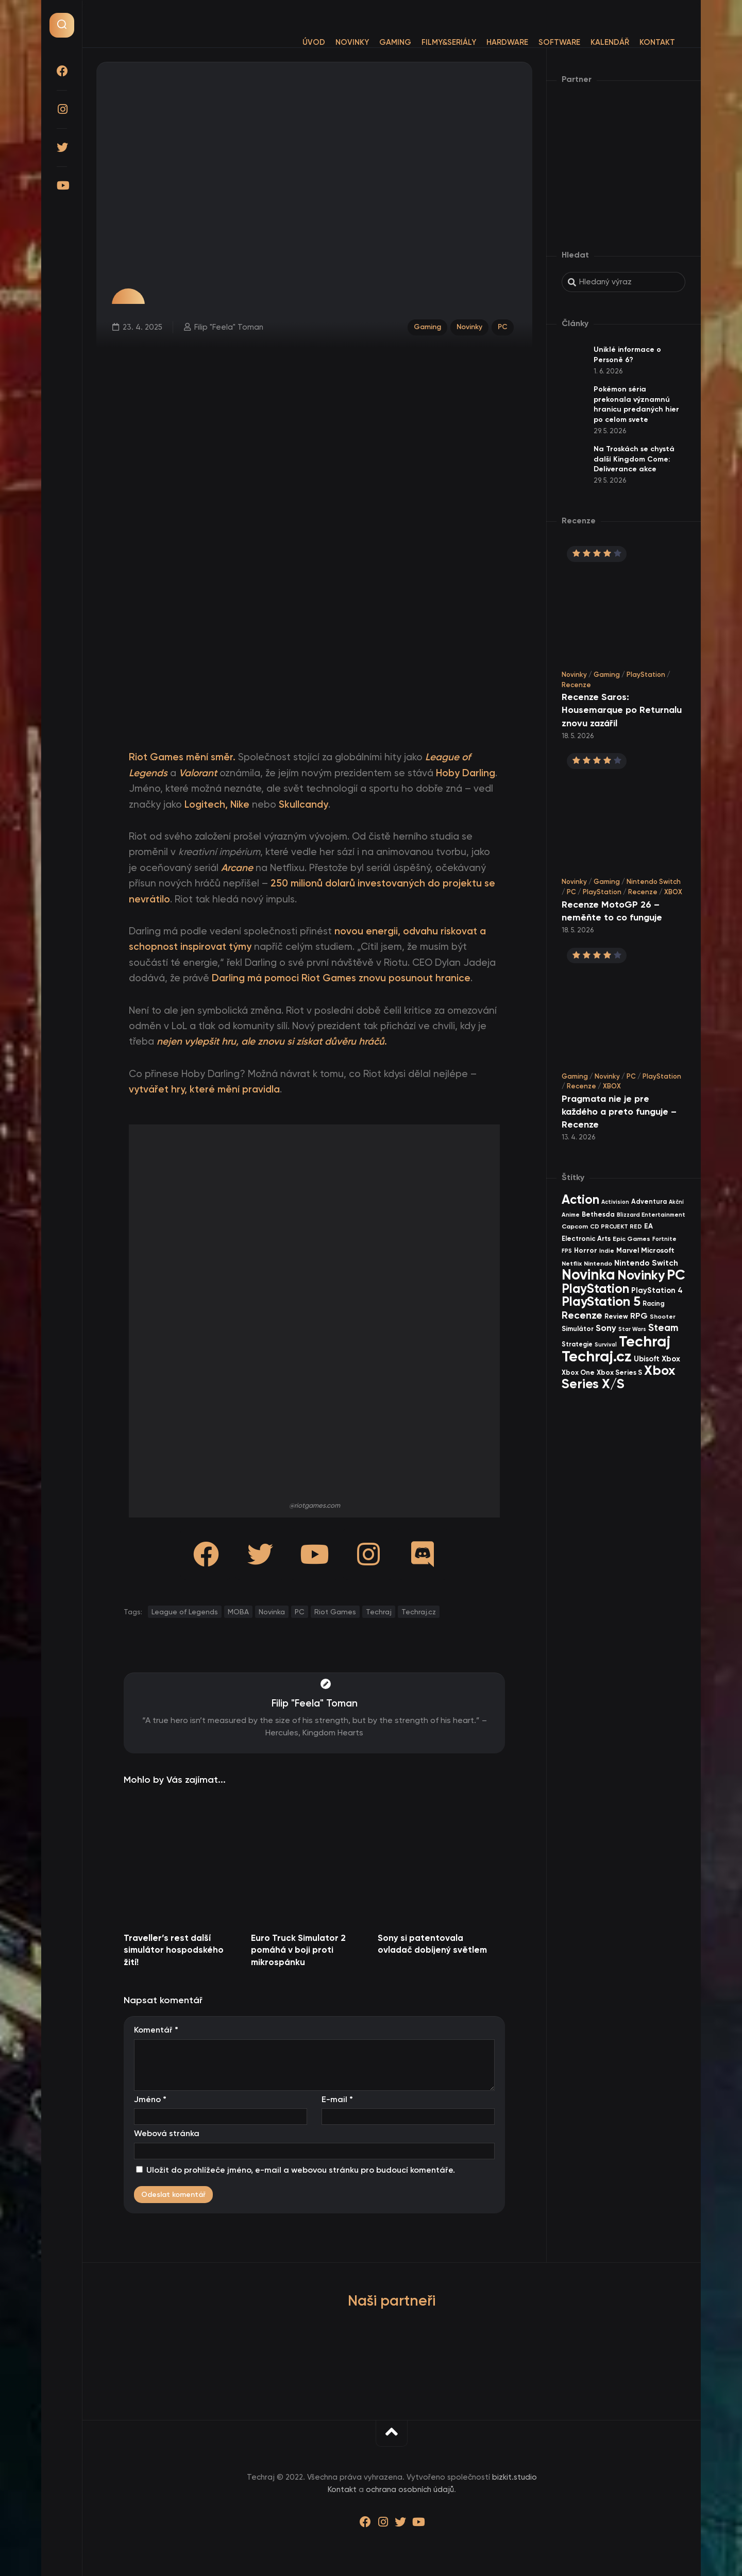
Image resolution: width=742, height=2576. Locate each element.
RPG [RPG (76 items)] (639, 1316)
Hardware (487, 42)
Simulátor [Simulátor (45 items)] (578, 1329)
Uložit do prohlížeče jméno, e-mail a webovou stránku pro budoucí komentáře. (300, 2170)
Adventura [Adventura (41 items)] (649, 1201)
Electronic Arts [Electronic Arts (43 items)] (586, 1238)
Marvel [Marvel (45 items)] (627, 1250)
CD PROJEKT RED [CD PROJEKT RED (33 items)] (616, 1226)
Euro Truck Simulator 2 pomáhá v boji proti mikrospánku (298, 1950)
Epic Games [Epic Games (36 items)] (631, 1238)
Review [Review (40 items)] (616, 1316)
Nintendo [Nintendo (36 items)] (598, 1263)
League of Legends (184, 1612)
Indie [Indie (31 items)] (606, 1250)
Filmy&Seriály (428, 42)
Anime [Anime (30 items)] (571, 1214)
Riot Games (335, 1612)
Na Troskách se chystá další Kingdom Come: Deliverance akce (634, 459)
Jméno (150, 2099)
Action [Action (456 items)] (580, 1199)
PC (504, 325)
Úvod (293, 42)
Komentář (156, 2030)
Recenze (576, 685)
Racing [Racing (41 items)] (654, 1303)
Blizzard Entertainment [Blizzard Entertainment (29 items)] (651, 1214)
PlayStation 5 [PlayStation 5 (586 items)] (601, 1301)
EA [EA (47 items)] (648, 1226)
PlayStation (646, 674)
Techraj (379, 1612)
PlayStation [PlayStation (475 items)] (595, 1288)
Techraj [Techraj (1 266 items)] (644, 1341)
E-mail (337, 2099)
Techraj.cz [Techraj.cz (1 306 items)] (597, 1356)
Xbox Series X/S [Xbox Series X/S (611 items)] (618, 1377)
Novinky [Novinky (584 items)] (641, 1275)
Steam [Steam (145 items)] (663, 1328)
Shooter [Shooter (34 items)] (663, 1316)
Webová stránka (166, 2133)
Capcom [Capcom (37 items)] (575, 1226)
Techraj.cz (418, 1612)
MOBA (238, 1612)
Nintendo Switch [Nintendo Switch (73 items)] (646, 1263)
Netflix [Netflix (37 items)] (572, 1263)
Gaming (375, 42)
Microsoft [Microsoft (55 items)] (657, 1250)
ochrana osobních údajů (410, 2489)
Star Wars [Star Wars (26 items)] (632, 1329)
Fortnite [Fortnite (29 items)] (664, 1238)
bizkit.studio (514, 2477)
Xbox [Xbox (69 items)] (671, 1358)
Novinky (331, 42)
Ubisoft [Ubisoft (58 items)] (647, 1358)
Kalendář (589, 42)
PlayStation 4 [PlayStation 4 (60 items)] (657, 1290)
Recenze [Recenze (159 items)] (582, 1315)
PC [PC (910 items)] (676, 1274)
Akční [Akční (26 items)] (676, 1202)
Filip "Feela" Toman (227, 325)
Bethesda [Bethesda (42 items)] (598, 1214)
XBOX (673, 892)
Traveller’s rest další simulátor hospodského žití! (174, 1950)
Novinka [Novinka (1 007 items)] (588, 1274)
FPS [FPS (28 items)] (567, 1251)
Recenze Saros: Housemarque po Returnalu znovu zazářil (622, 709)
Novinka (272, 1612)
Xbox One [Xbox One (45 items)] (578, 1372)
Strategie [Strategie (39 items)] (577, 1344)
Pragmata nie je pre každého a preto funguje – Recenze (619, 1111)
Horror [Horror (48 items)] (585, 1250)
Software (539, 42)
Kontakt (636, 42)
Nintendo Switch (654, 881)
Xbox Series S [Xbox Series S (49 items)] (619, 1372)
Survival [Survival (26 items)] (606, 1344)
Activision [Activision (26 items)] (615, 1202)
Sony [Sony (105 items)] (606, 1328)
